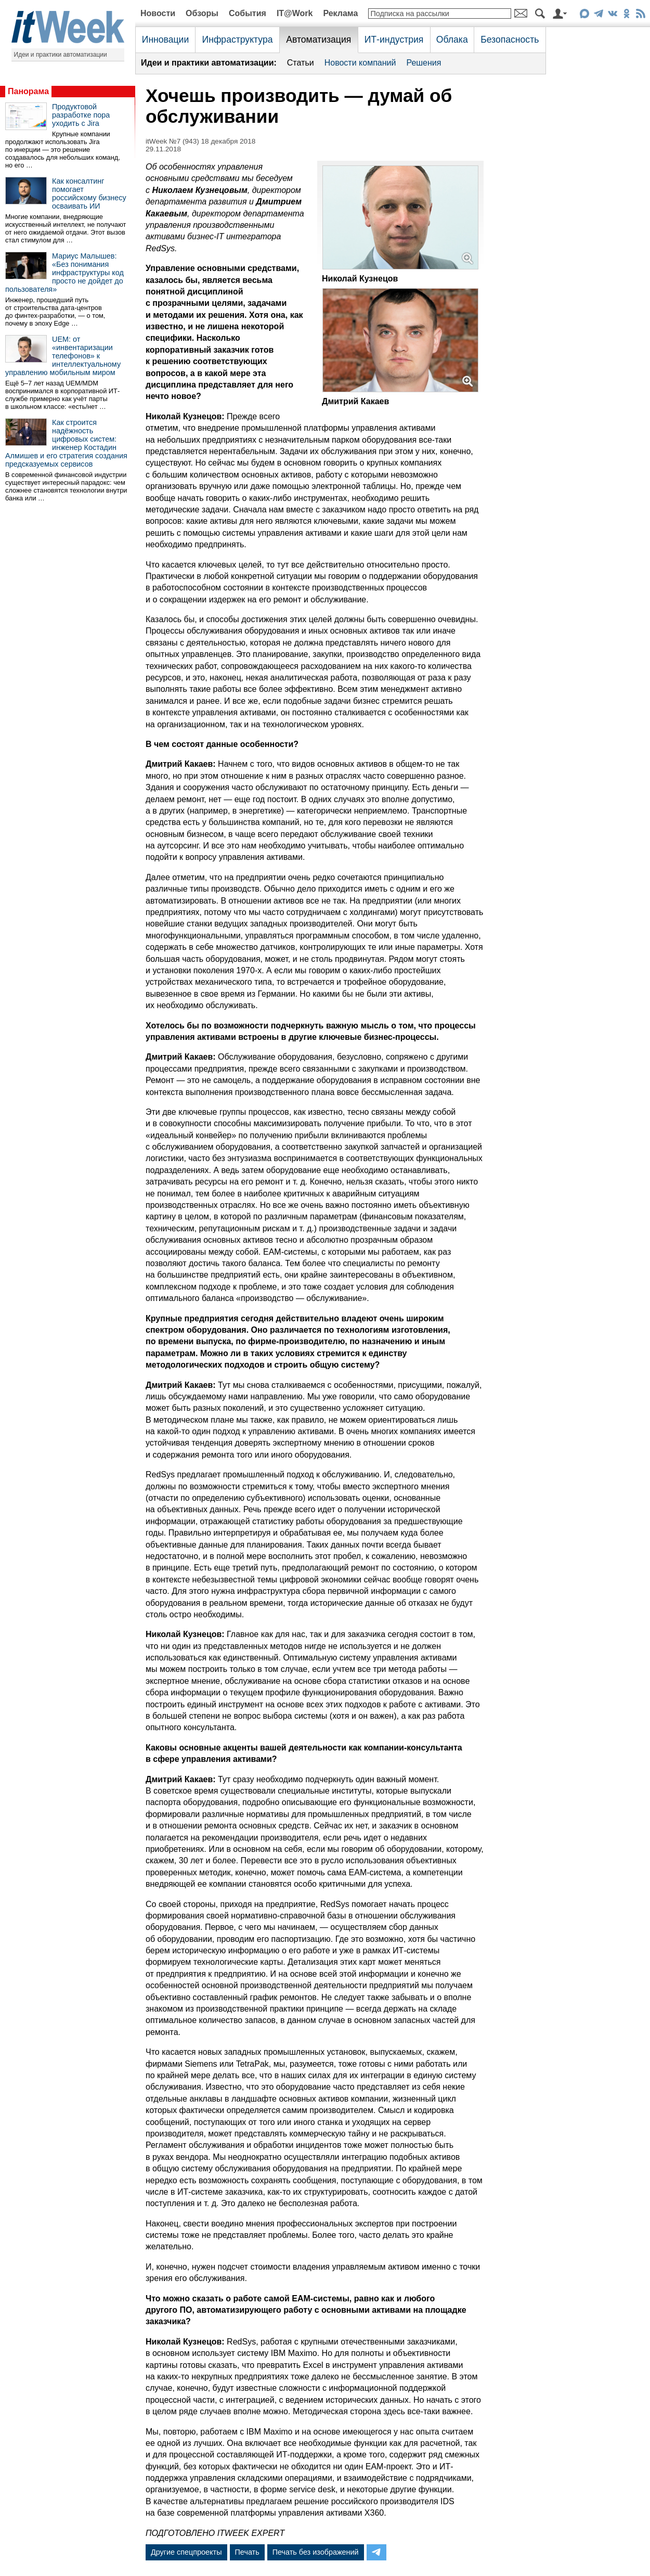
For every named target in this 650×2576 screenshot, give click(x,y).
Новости (157, 13)
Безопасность (509, 39)
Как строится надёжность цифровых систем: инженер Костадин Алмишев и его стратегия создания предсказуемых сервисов (66, 443)
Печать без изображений (315, 2552)
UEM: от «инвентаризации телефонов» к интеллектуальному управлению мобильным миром (63, 356)
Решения (423, 62)
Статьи (300, 62)
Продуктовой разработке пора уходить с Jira (81, 114)
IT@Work (295, 13)
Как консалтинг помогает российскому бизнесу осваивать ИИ (89, 193)
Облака (452, 39)
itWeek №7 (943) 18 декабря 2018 (200, 141)
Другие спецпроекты (186, 2552)
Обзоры (202, 13)
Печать (247, 2552)
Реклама (340, 13)
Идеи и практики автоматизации (60, 54)
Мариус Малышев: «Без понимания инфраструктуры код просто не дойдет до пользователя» (64, 272)
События (247, 13)
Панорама (28, 91)
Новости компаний (360, 62)
